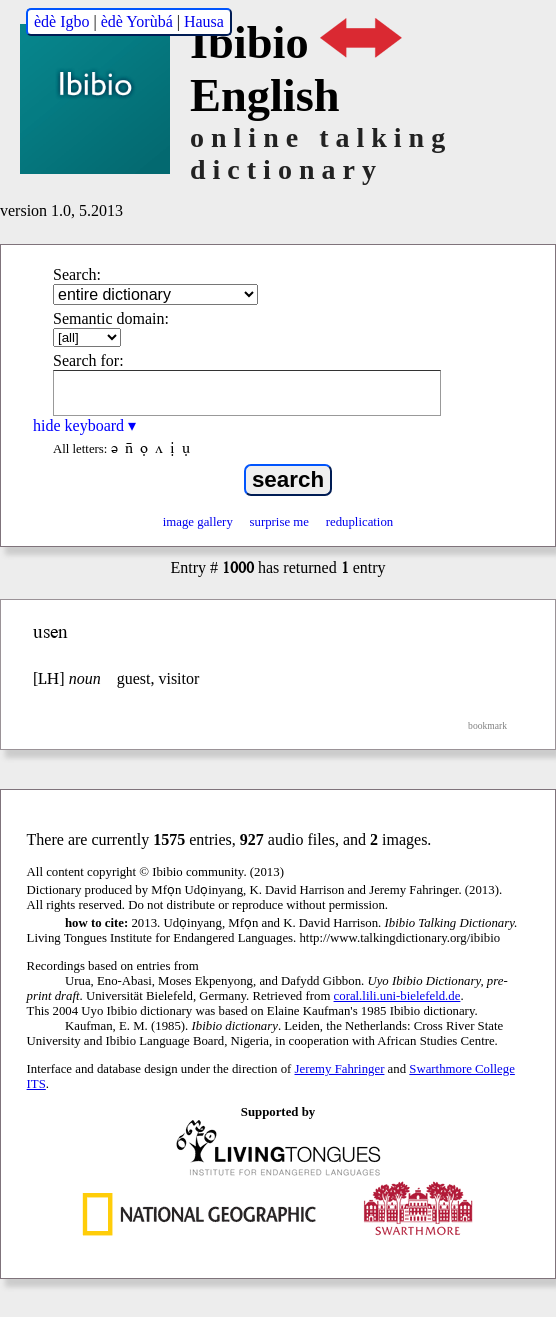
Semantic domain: (111, 318)
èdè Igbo (62, 21)
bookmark (487, 725)
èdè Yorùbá (137, 21)
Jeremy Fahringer (340, 1069)
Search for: (88, 360)
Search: (77, 274)
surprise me (279, 522)
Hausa (204, 21)
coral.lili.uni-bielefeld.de (397, 996)
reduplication (360, 522)
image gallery (198, 522)
